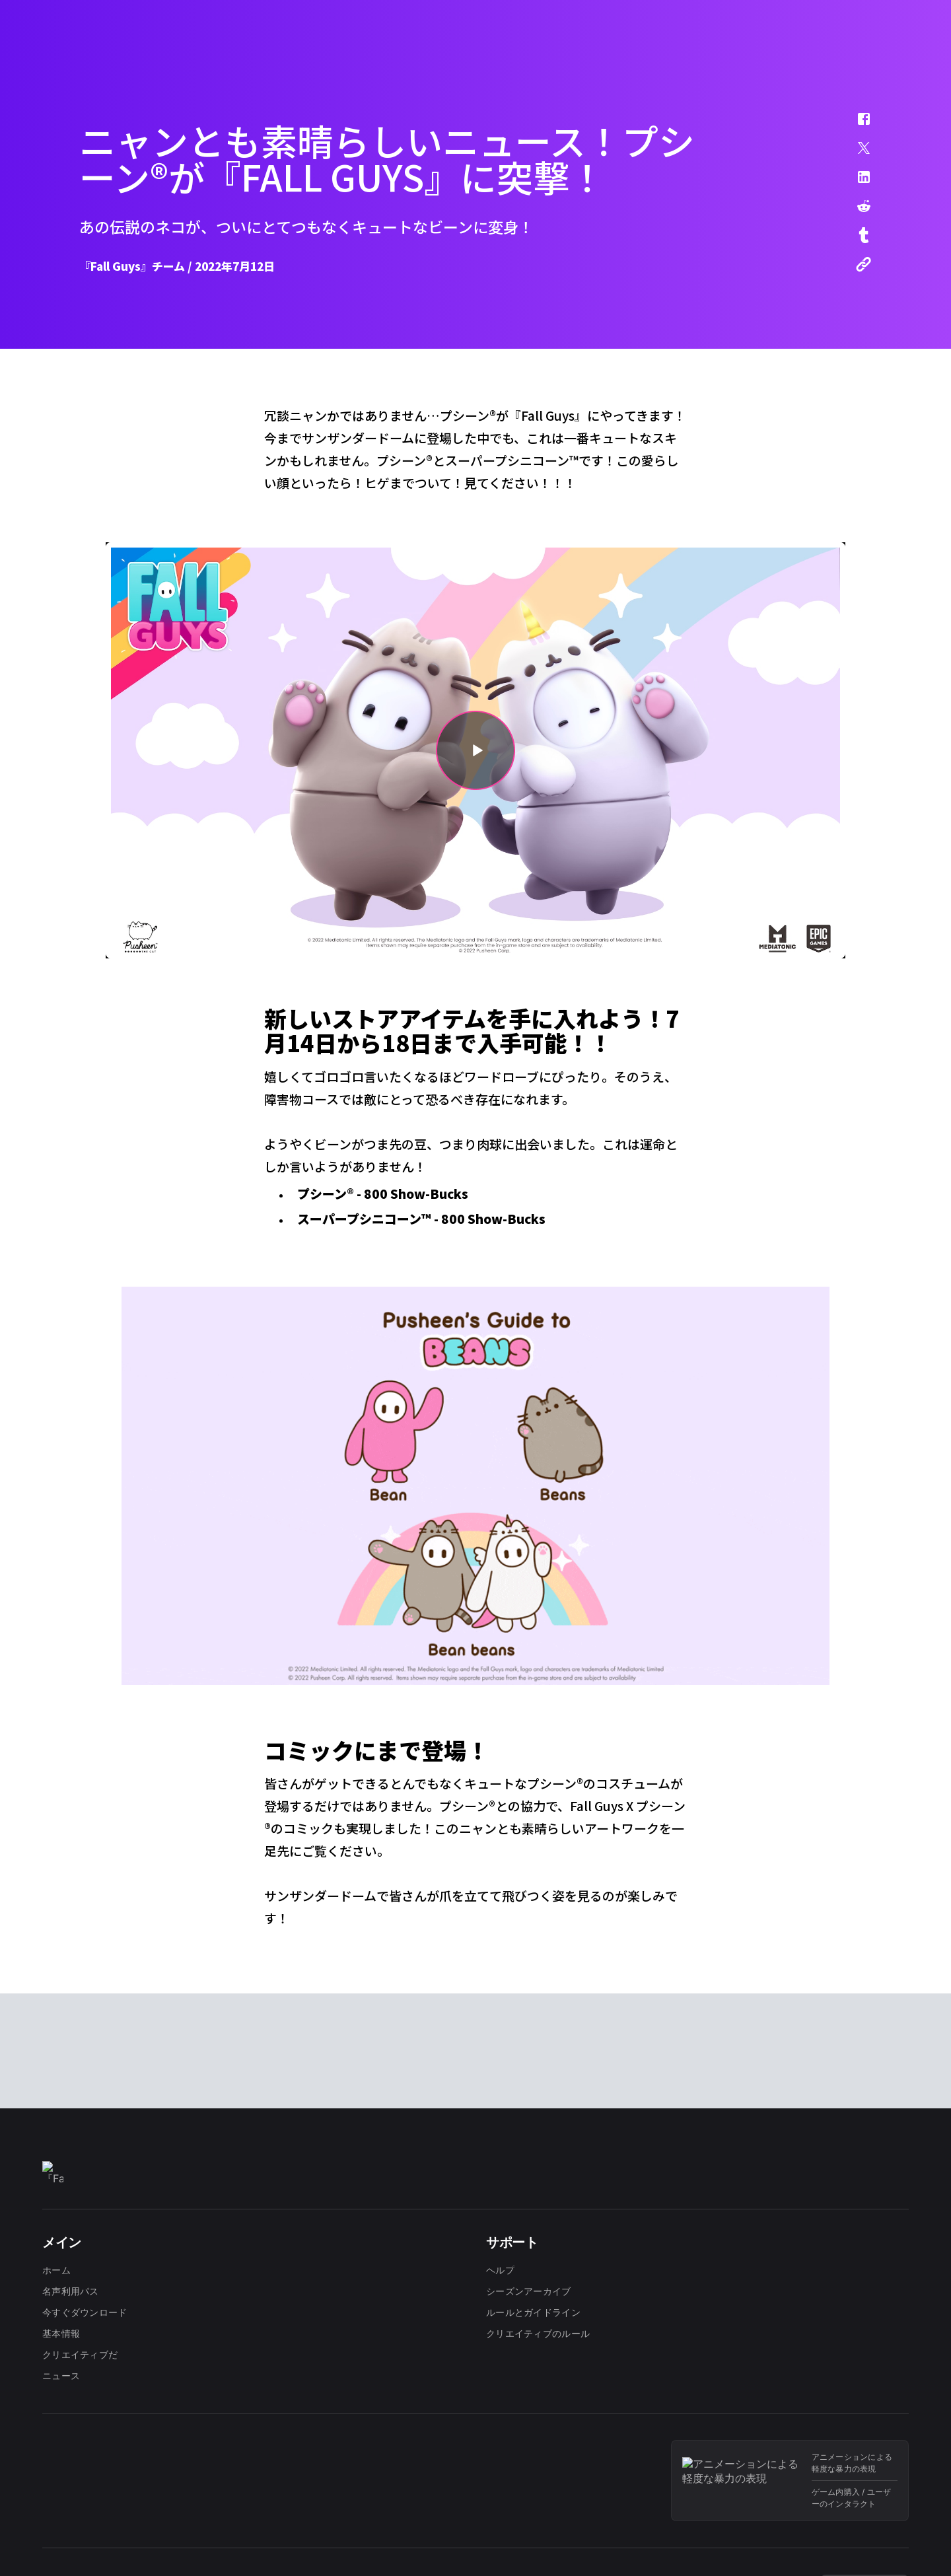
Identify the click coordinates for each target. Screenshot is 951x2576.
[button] (855, 125)
